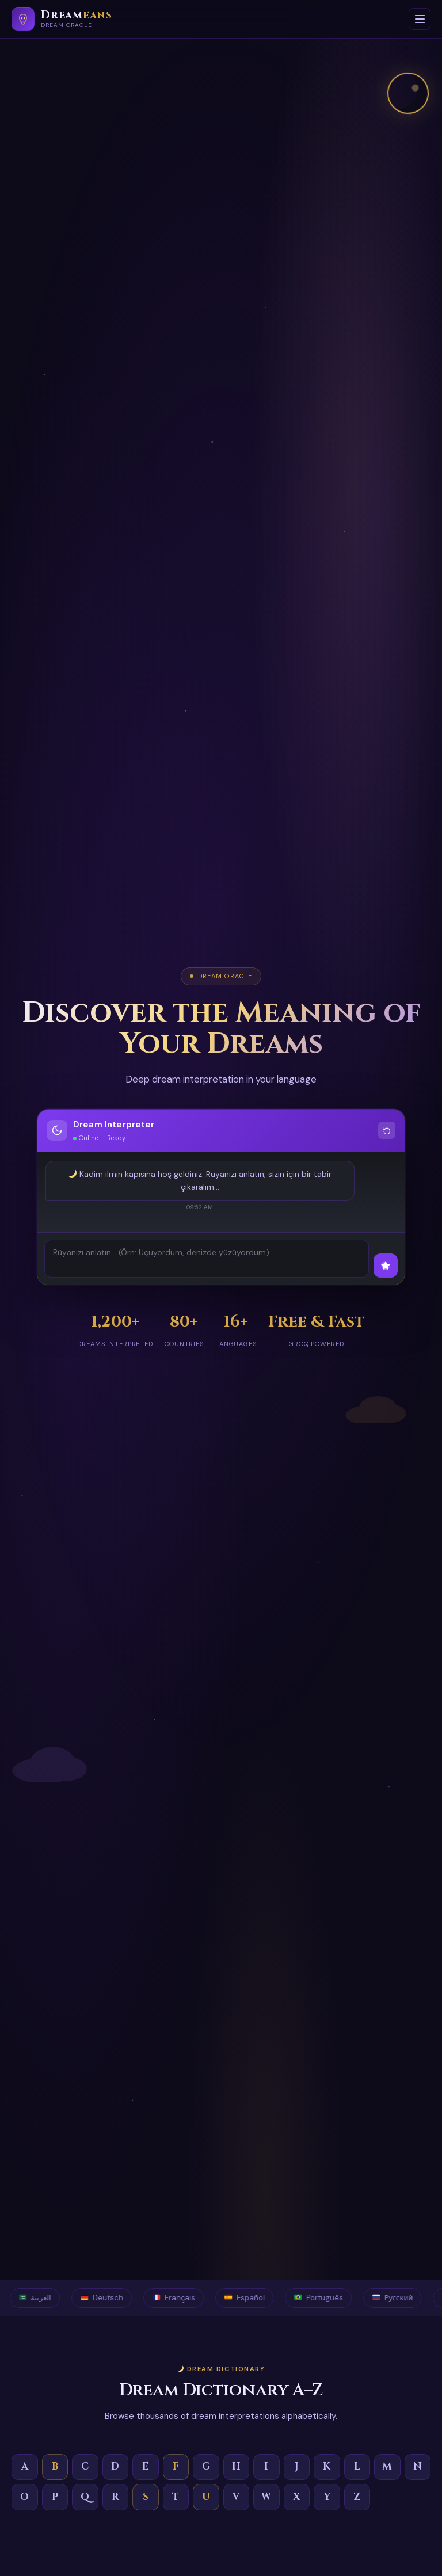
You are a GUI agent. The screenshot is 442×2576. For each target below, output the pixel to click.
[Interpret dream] (386, 1265)
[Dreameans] (62, 19)
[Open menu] (419, 19)
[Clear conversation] (386, 1130)
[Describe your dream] (206, 1259)
